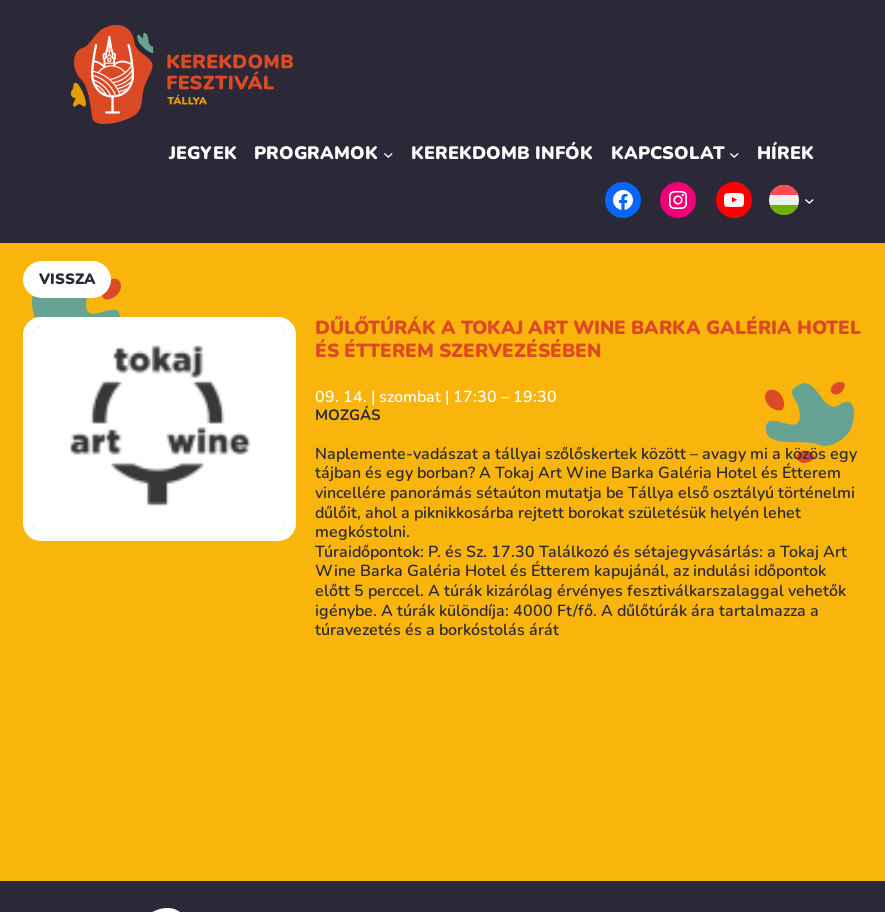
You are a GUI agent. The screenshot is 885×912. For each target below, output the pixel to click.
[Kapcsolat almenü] (734, 153)
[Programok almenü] (388, 153)
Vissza (67, 279)
